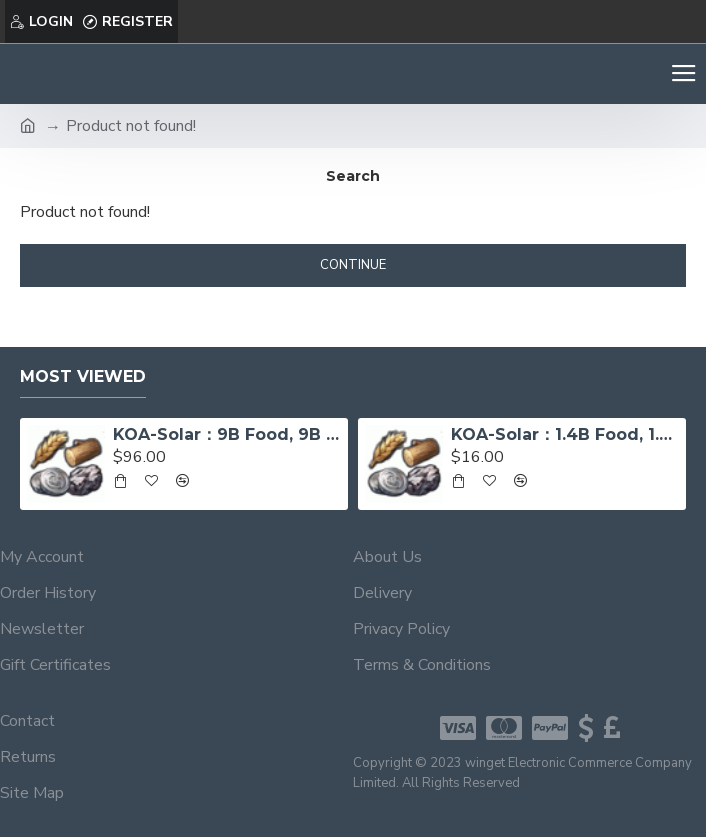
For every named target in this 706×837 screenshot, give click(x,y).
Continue (353, 265)
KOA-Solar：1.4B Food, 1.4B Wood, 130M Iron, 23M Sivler (564, 434)
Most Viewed (83, 376)
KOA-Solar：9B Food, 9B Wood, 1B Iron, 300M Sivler (226, 434)
